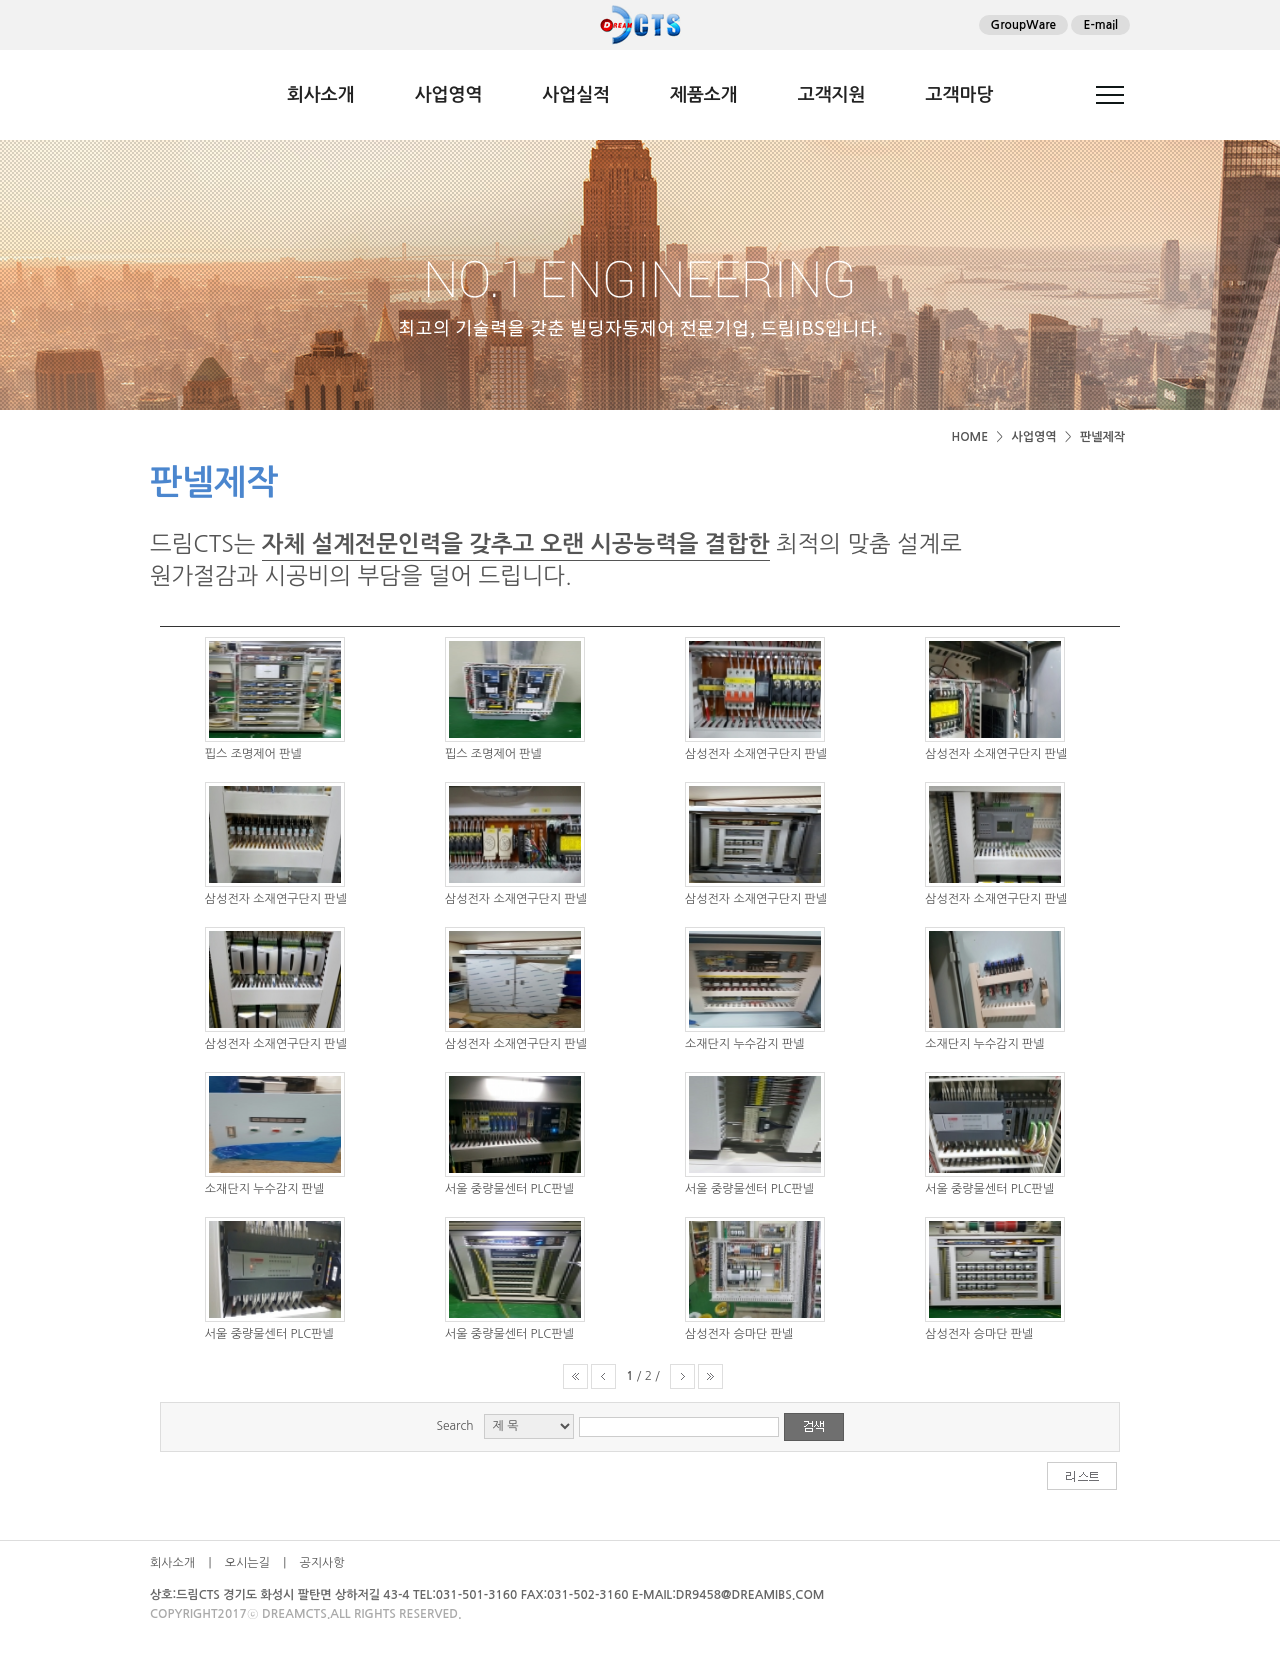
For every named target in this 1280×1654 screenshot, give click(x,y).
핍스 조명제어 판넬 (253, 754)
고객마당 (959, 95)
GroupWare (1024, 25)
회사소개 (321, 95)
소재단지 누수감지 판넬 (745, 1044)
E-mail (1100, 25)
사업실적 (576, 95)
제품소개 (704, 95)
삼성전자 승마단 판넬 (739, 1334)
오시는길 (247, 1563)
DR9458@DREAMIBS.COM (750, 1595)
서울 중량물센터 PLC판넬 (509, 1189)
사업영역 (449, 95)
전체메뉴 (1110, 95)
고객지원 (832, 95)
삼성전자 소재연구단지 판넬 (756, 754)
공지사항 (322, 1563)
